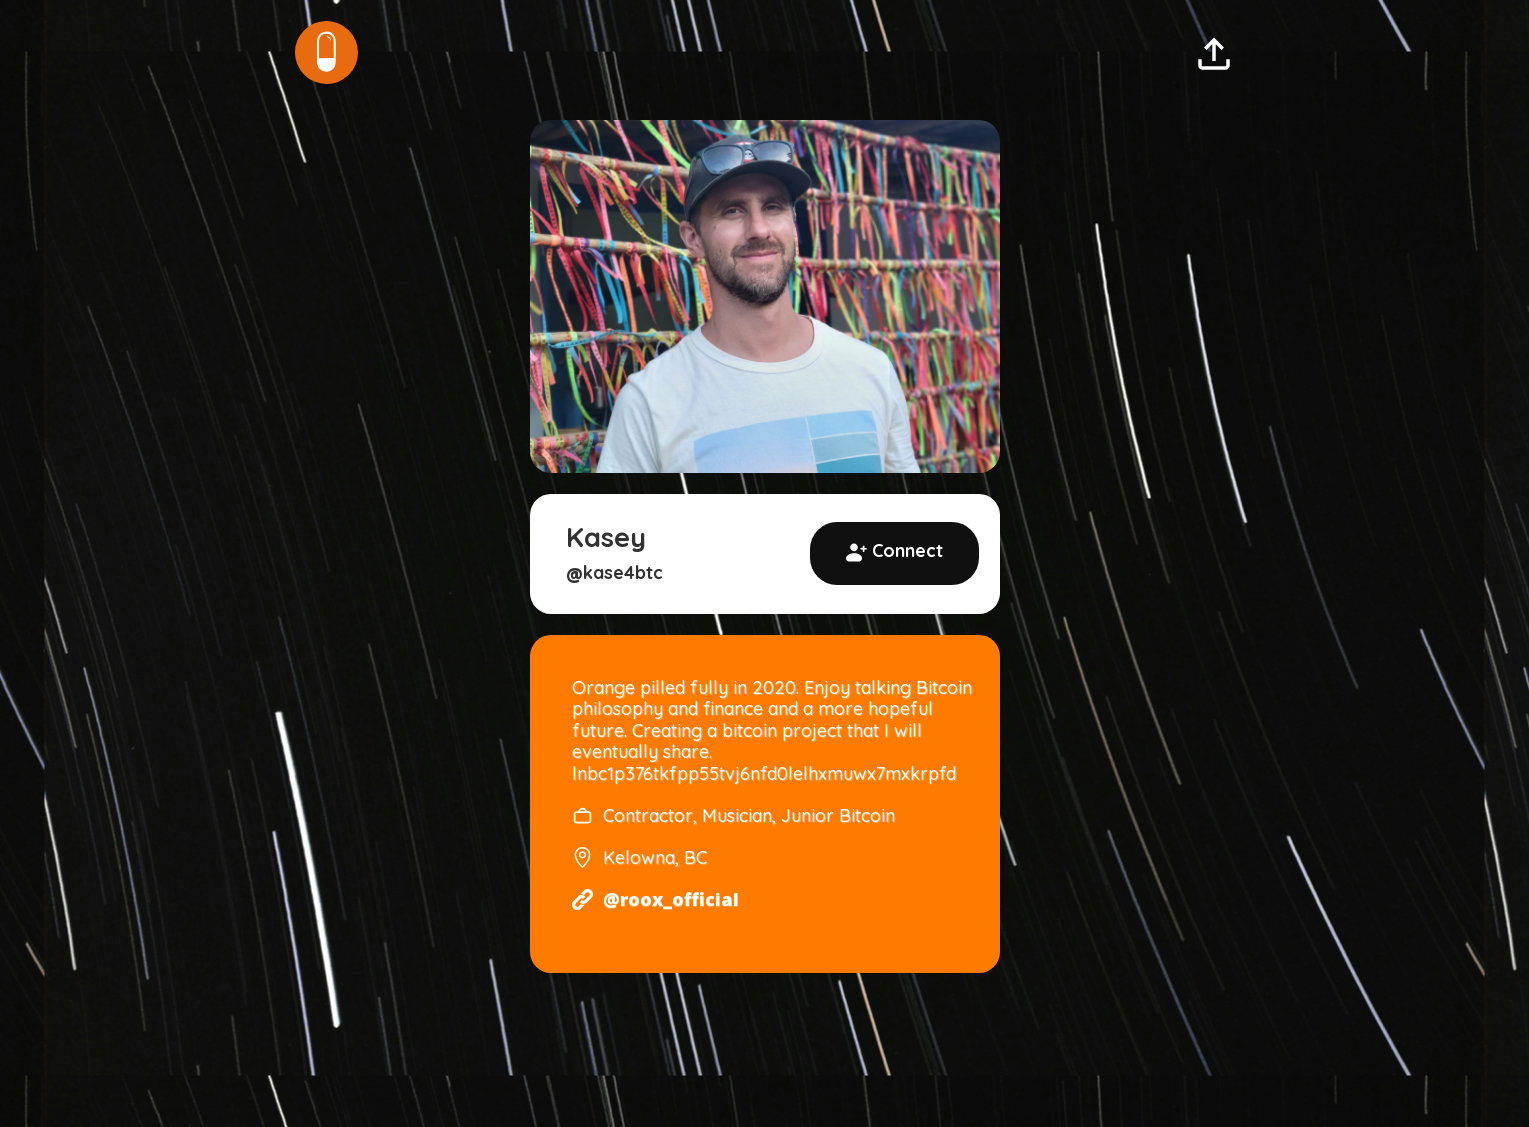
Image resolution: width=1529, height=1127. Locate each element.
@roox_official (671, 899)
